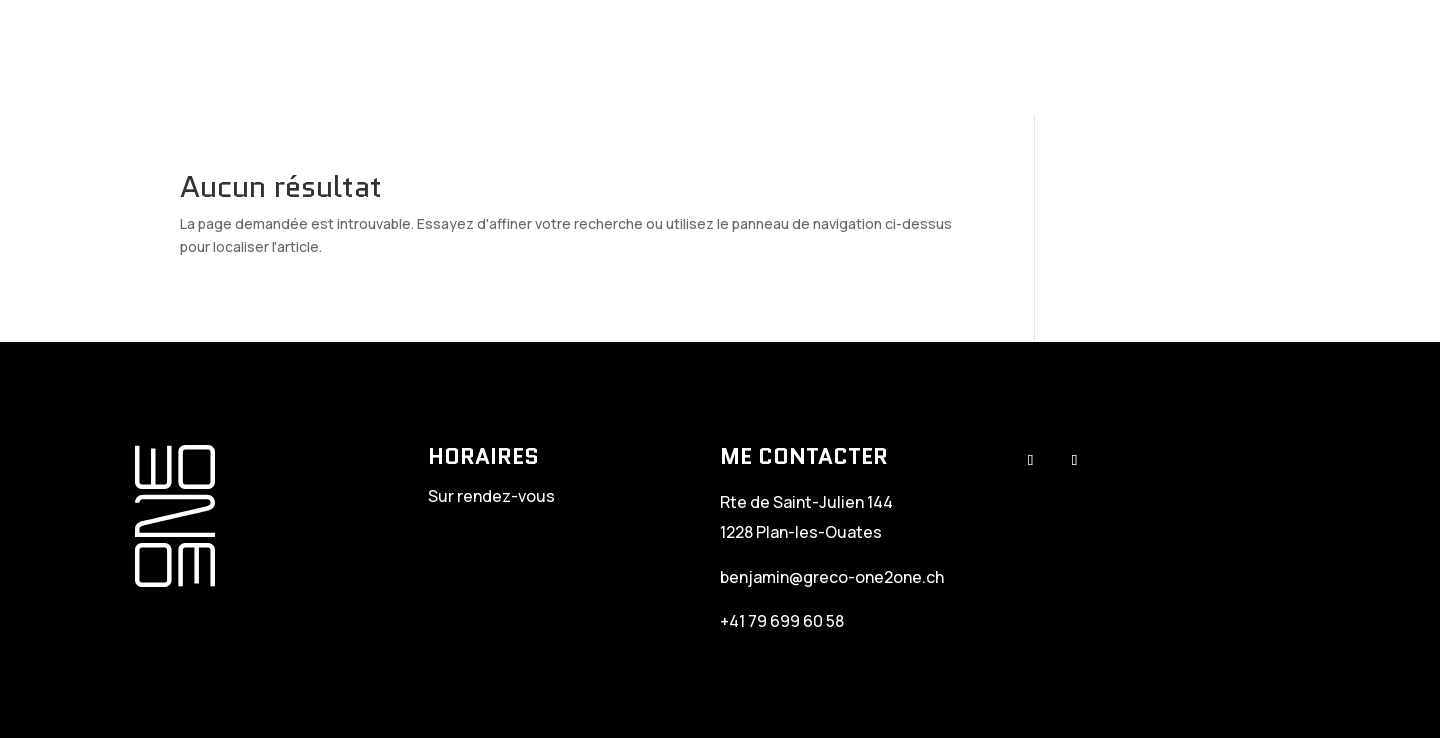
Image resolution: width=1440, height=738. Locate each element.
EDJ (1250, 57)
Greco (758, 57)
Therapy (1037, 57)
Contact (1329, 57)
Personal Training (893, 57)
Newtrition (1153, 57)
